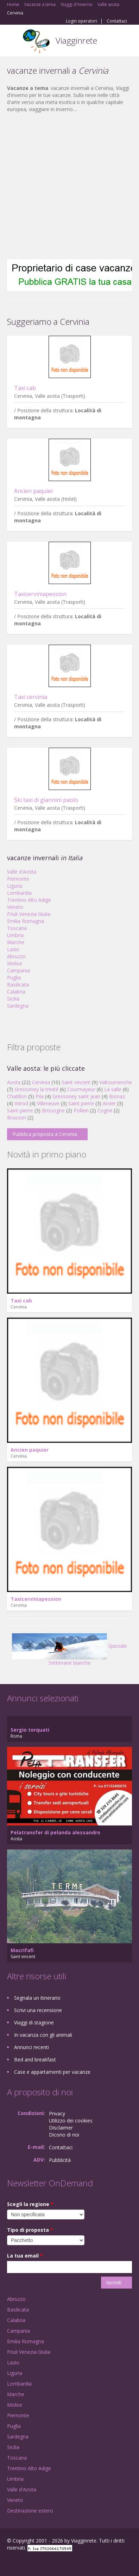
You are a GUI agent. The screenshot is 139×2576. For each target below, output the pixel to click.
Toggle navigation (13, 41)
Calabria (16, 991)
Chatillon (17, 1096)
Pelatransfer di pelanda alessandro (55, 1832)
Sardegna (18, 1005)
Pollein (81, 1110)
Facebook (9, 2562)
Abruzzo (16, 956)
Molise (14, 963)
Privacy (57, 2113)
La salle (112, 1089)
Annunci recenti (31, 2047)
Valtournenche (115, 1082)
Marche (15, 942)
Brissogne (53, 1110)
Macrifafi (22, 1950)
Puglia (14, 977)
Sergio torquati (30, 1729)
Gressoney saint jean (76, 1096)
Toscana (17, 928)
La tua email (25, 2255)
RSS (58, 2562)
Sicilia (13, 998)
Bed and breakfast (35, 2059)
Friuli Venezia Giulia (28, 914)
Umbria (15, 935)
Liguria (14, 885)
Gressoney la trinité (36, 1089)
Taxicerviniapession (40, 594)
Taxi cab (25, 388)
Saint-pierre (20, 1110)
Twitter (41, 2562)
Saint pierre (81, 1103)
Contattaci (117, 21)
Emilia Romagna (25, 921)
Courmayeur (81, 1089)
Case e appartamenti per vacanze (52, 2071)
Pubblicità (60, 2160)
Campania (18, 970)
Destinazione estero (30, 2510)
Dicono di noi (64, 2134)
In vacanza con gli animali (43, 2034)
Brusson (16, 1117)
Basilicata (18, 984)
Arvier (109, 1103)
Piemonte (18, 878)
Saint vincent (76, 1082)
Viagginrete (76, 40)
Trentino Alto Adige (29, 900)
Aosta (13, 1082)
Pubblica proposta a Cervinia (44, 1134)
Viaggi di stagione (34, 2022)
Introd (21, 1103)
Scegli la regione (30, 2204)
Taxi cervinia (30, 697)
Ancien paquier (33, 491)
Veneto (15, 907)
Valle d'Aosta (21, 871)
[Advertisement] (66, 186)
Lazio (13, 949)
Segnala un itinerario (37, 1997)
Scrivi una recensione (38, 2010)
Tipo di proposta (30, 2229)
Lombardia (19, 892)
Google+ (24, 2562)
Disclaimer (61, 2127)
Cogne (104, 1110)
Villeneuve (48, 1103)
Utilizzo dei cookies (71, 2120)
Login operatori (81, 21)
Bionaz (117, 1096)
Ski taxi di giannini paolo (46, 800)
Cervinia (41, 1082)
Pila (40, 1096)
